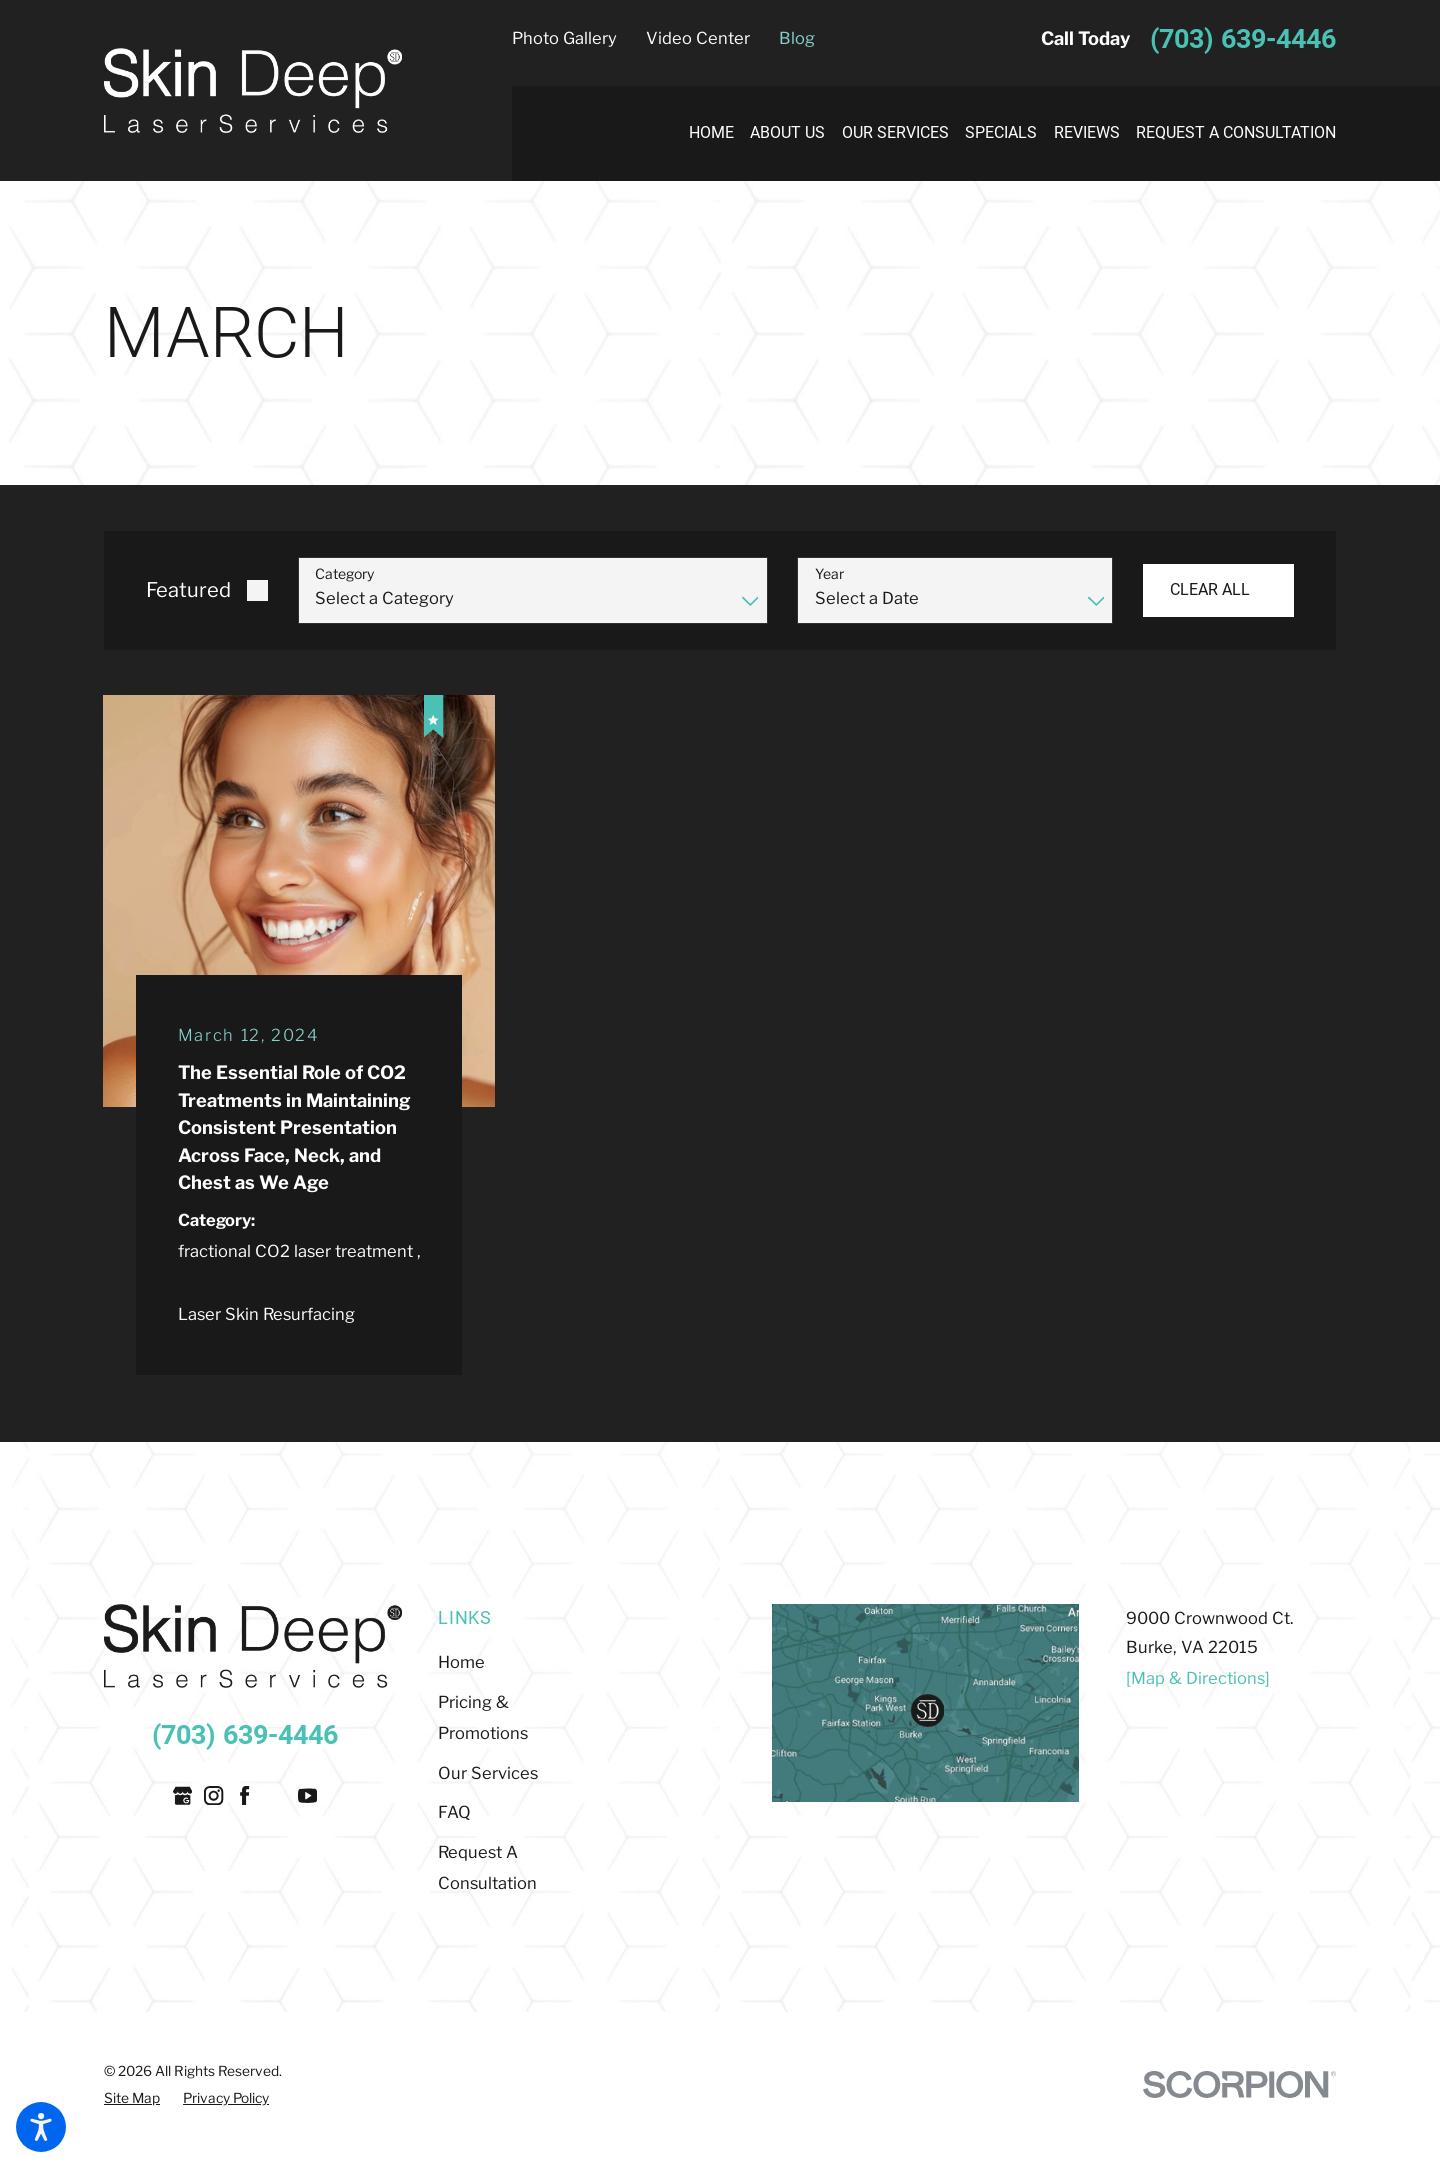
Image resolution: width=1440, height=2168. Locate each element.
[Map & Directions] (1198, 1678)
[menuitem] (702, 133)
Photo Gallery (564, 38)
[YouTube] (307, 1795)
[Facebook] (244, 1795)
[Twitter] (276, 1795)
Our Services (488, 1773)
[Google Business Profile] (182, 1795)
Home (461, 1662)
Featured (188, 590)
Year (829, 574)
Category (344, 574)
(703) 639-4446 (1243, 39)
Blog (797, 38)
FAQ (454, 1812)
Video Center (698, 38)
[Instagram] (213, 1795)
